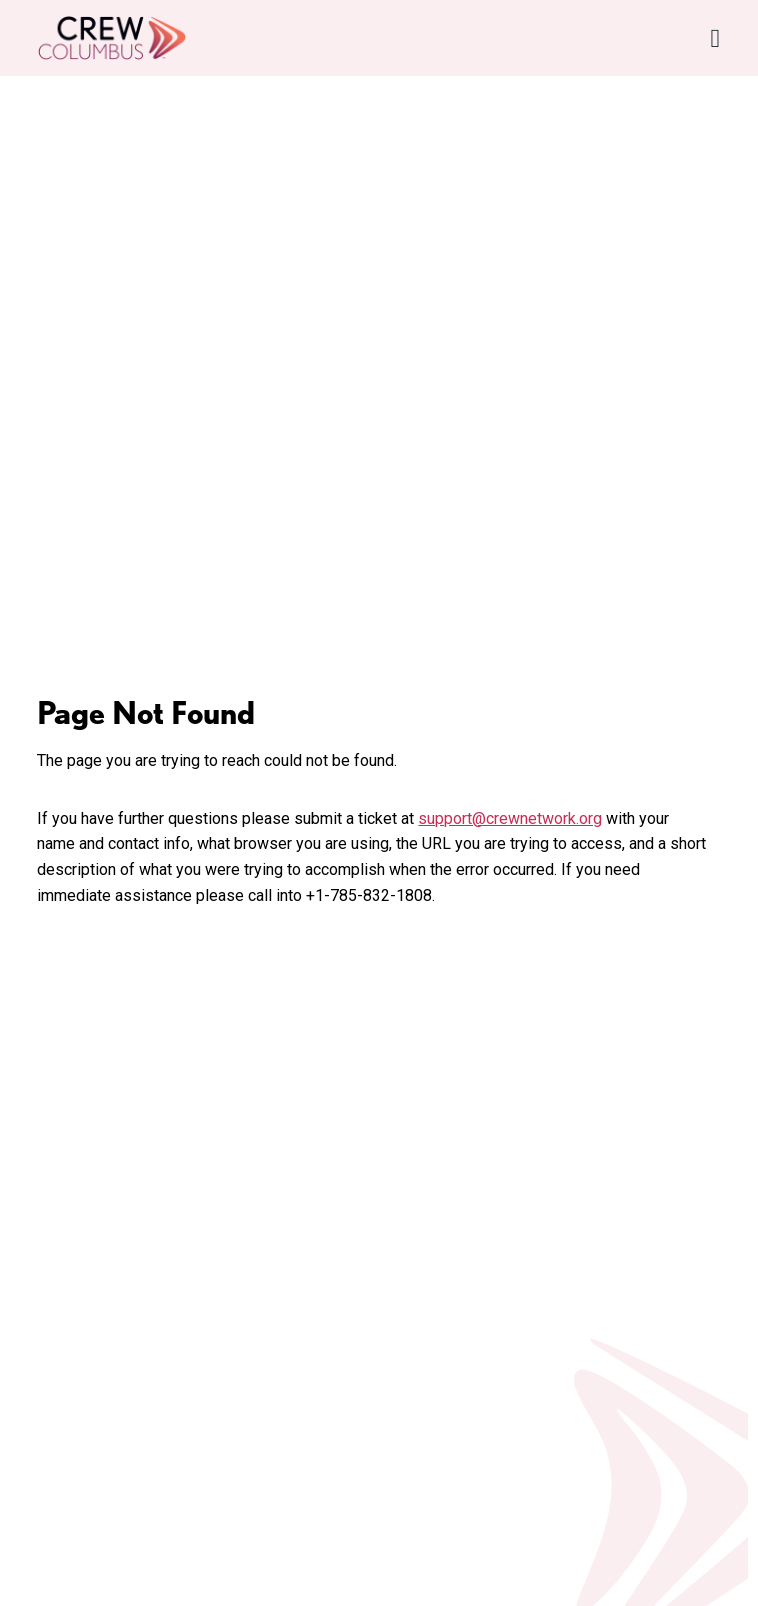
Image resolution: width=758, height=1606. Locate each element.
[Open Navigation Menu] (716, 38)
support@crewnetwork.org (510, 818)
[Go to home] (112, 38)
